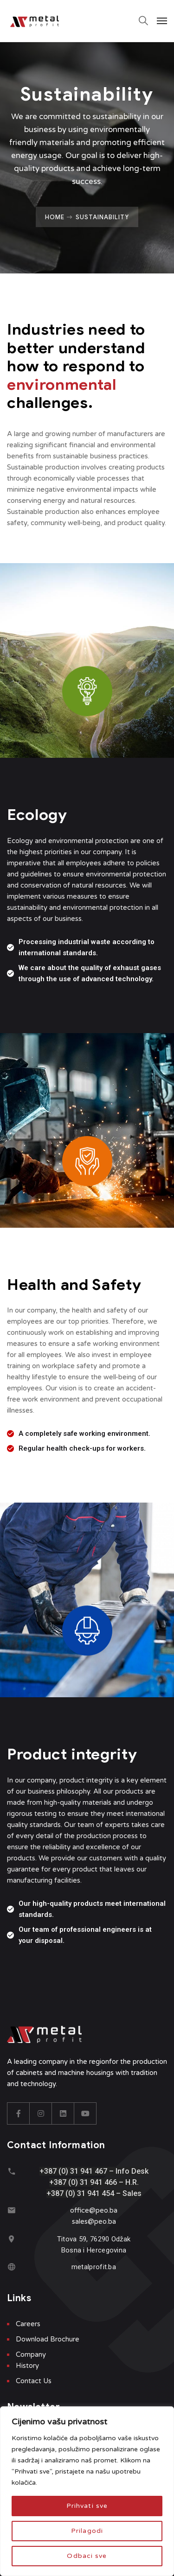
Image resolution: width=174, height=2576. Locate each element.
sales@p (85, 2221)
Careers (28, 2324)
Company (31, 2354)
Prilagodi (87, 2531)
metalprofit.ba (93, 2267)
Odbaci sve (87, 2556)
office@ (83, 2210)
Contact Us (34, 2381)
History (27, 2365)
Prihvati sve (87, 2506)
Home (54, 217)
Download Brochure (47, 2339)
